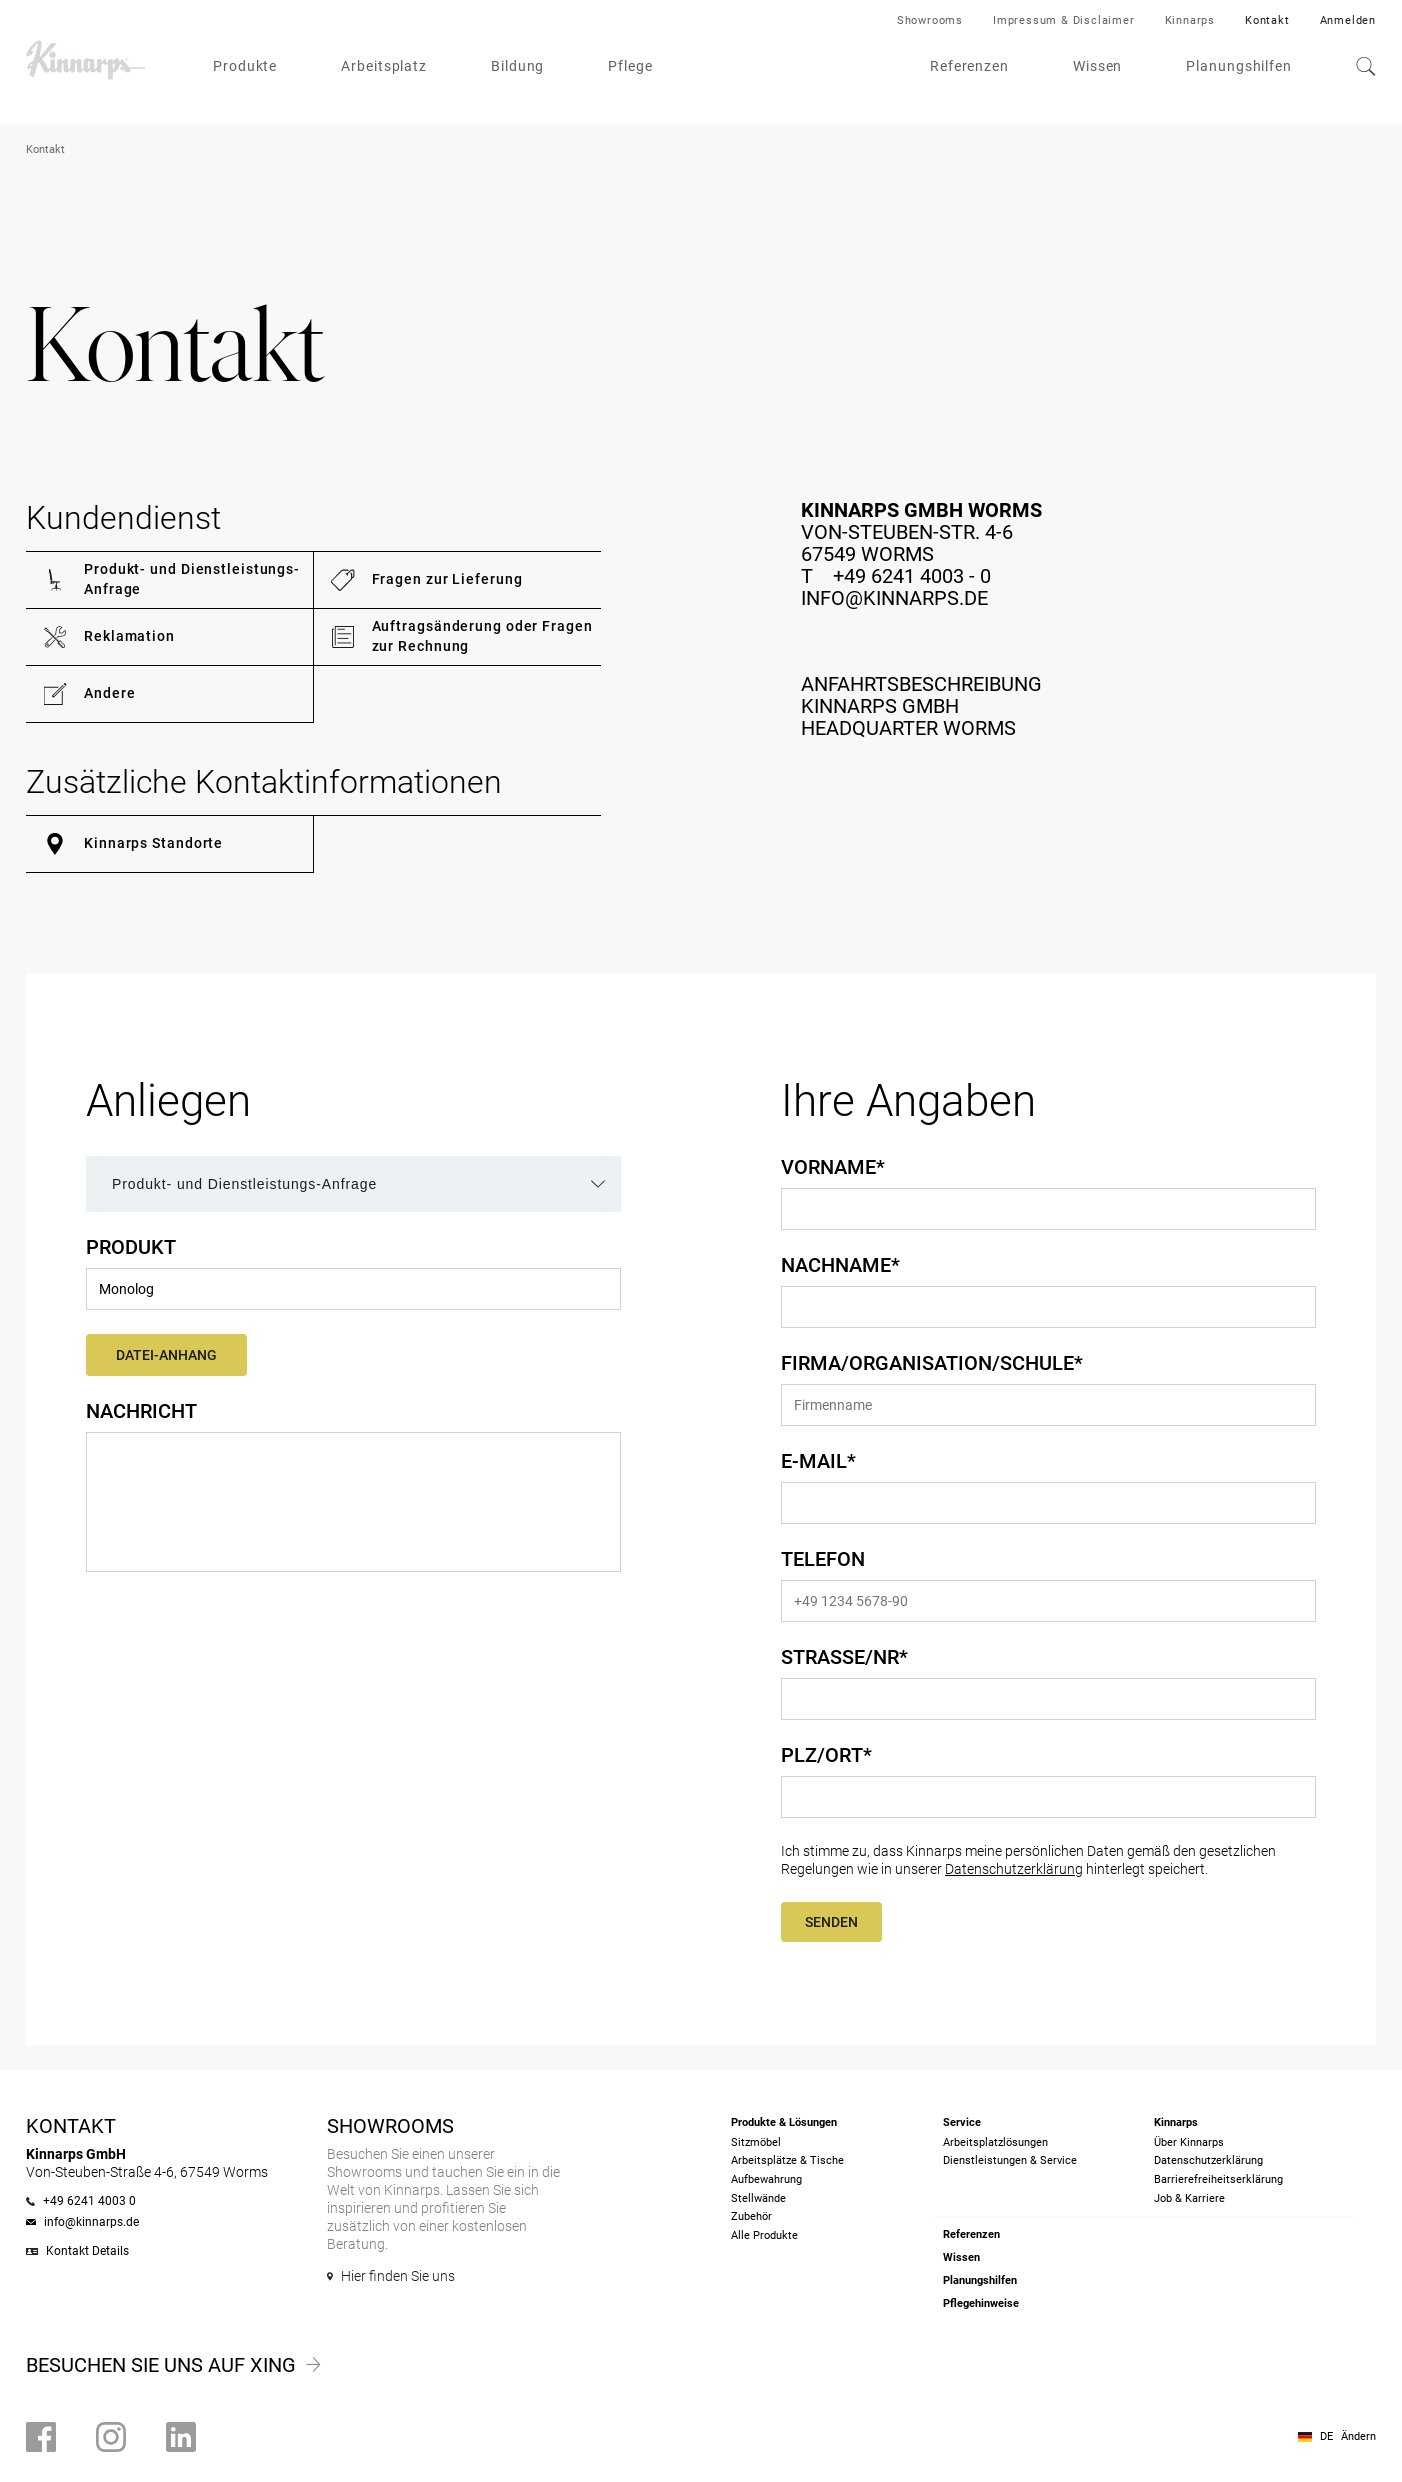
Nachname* (840, 1265)
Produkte (245, 66)
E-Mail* (818, 1461)
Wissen (1097, 66)
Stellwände (758, 2198)
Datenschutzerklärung (1014, 1869)
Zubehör (751, 2216)
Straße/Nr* (844, 1657)
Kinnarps (1190, 20)
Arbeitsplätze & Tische (787, 2160)
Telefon (823, 1559)
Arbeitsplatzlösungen (995, 2142)
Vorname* (833, 1167)
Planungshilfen (1239, 66)
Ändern (1358, 2436)
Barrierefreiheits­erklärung (1218, 2179)
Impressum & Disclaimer (1064, 20)
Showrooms (930, 20)
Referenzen (969, 66)
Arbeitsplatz (384, 66)
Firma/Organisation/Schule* (932, 1363)
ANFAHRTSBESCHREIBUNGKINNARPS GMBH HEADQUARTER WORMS (921, 706)
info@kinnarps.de (894, 598)
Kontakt (1267, 20)
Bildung (517, 66)
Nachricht (141, 1411)
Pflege (630, 66)
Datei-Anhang (166, 1355)
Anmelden (1348, 20)
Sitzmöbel (756, 2142)
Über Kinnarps (1189, 2142)
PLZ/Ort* (826, 1755)
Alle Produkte (764, 2235)
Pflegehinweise (981, 2303)
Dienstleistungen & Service (1010, 2160)
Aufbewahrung (766, 2179)
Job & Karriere (1189, 2198)
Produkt (131, 1247)
